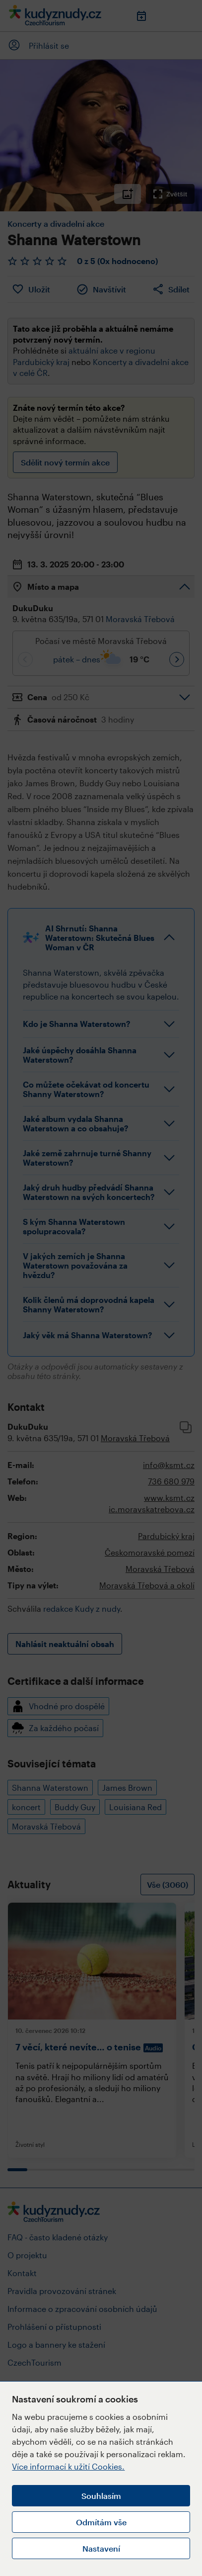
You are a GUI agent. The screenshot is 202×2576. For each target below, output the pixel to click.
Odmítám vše (101, 2522)
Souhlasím (101, 2495)
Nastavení (101, 2548)
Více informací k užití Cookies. (68, 2466)
